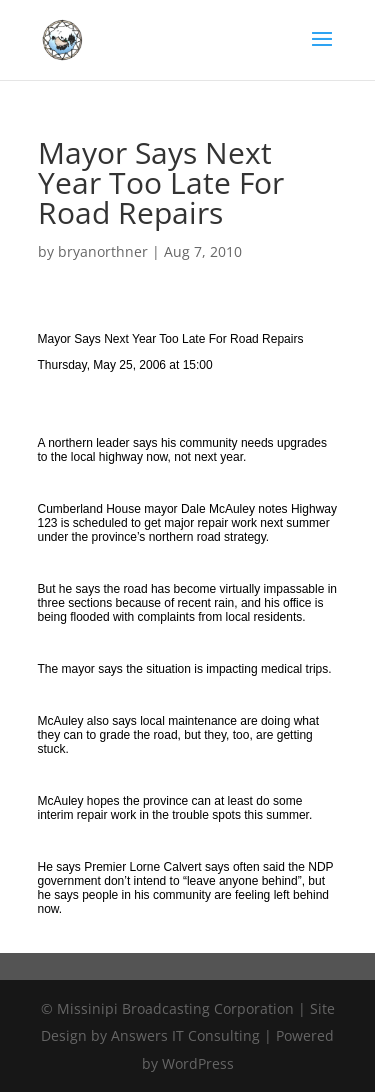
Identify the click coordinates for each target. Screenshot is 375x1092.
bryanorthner (103, 251)
